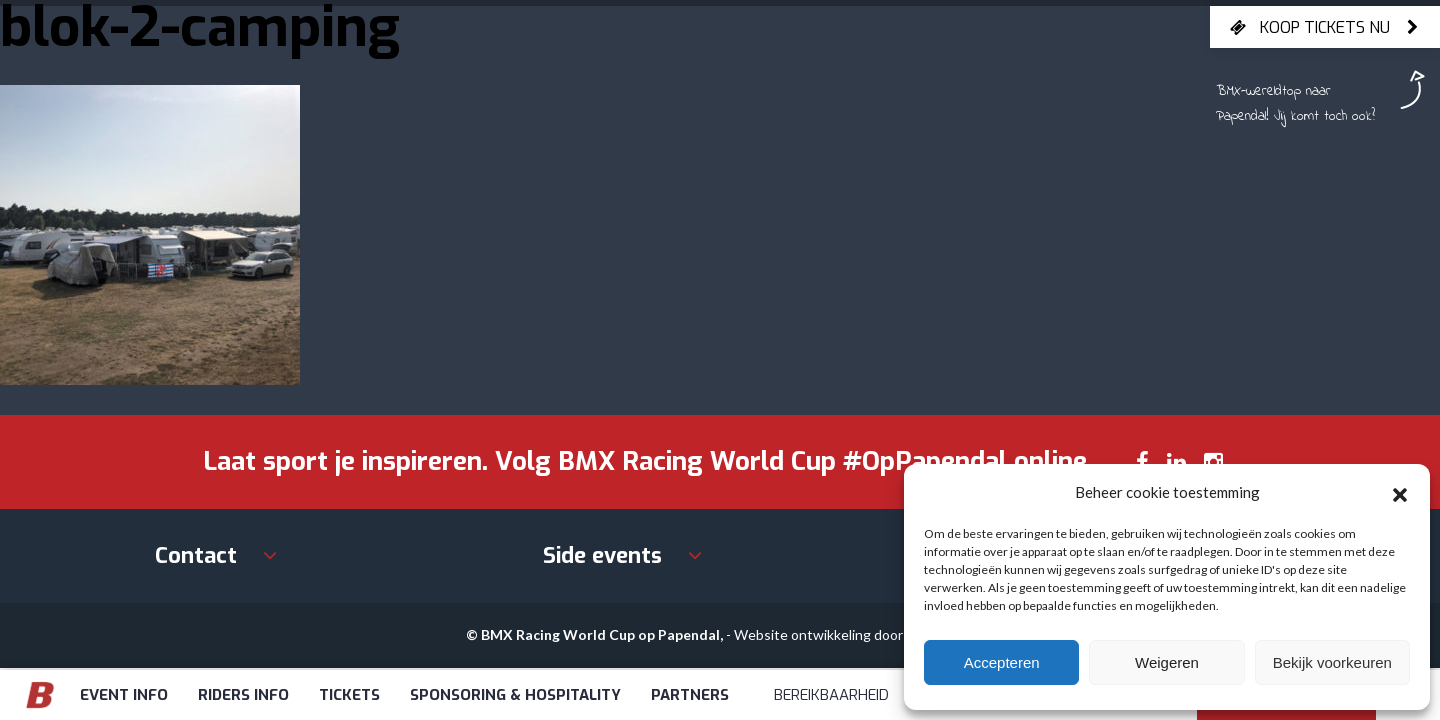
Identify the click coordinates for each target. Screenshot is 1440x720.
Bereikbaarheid (831, 695)
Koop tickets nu (1325, 27)
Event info (124, 695)
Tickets (349, 695)
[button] (1400, 492)
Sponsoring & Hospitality (515, 695)
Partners (690, 695)
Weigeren (1167, 662)
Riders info (243, 695)
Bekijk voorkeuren (1332, 662)
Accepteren (1002, 662)
